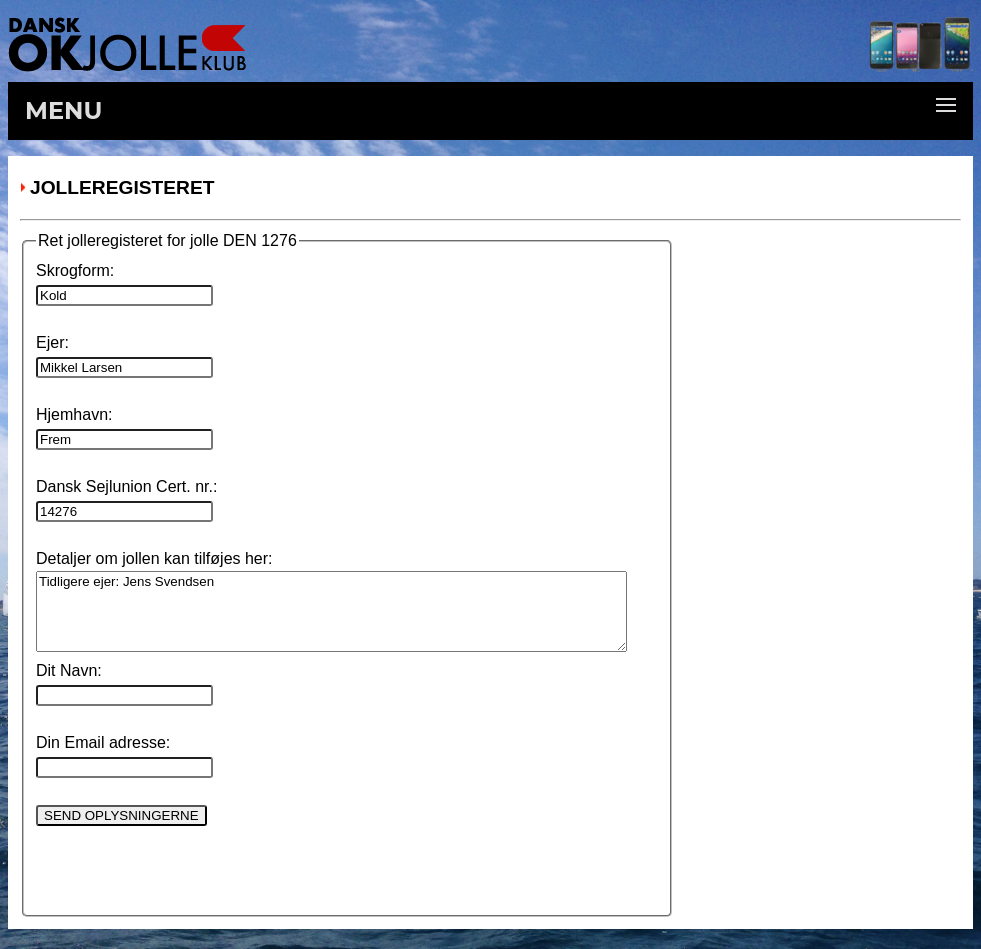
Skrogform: (75, 270)
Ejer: (52, 342)
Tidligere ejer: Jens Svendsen (331, 611)
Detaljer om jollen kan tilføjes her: (154, 558)
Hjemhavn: (74, 414)
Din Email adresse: (103, 742)
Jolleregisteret (122, 187)
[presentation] (188, 866)
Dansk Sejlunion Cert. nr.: (126, 486)
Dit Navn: (69, 670)
